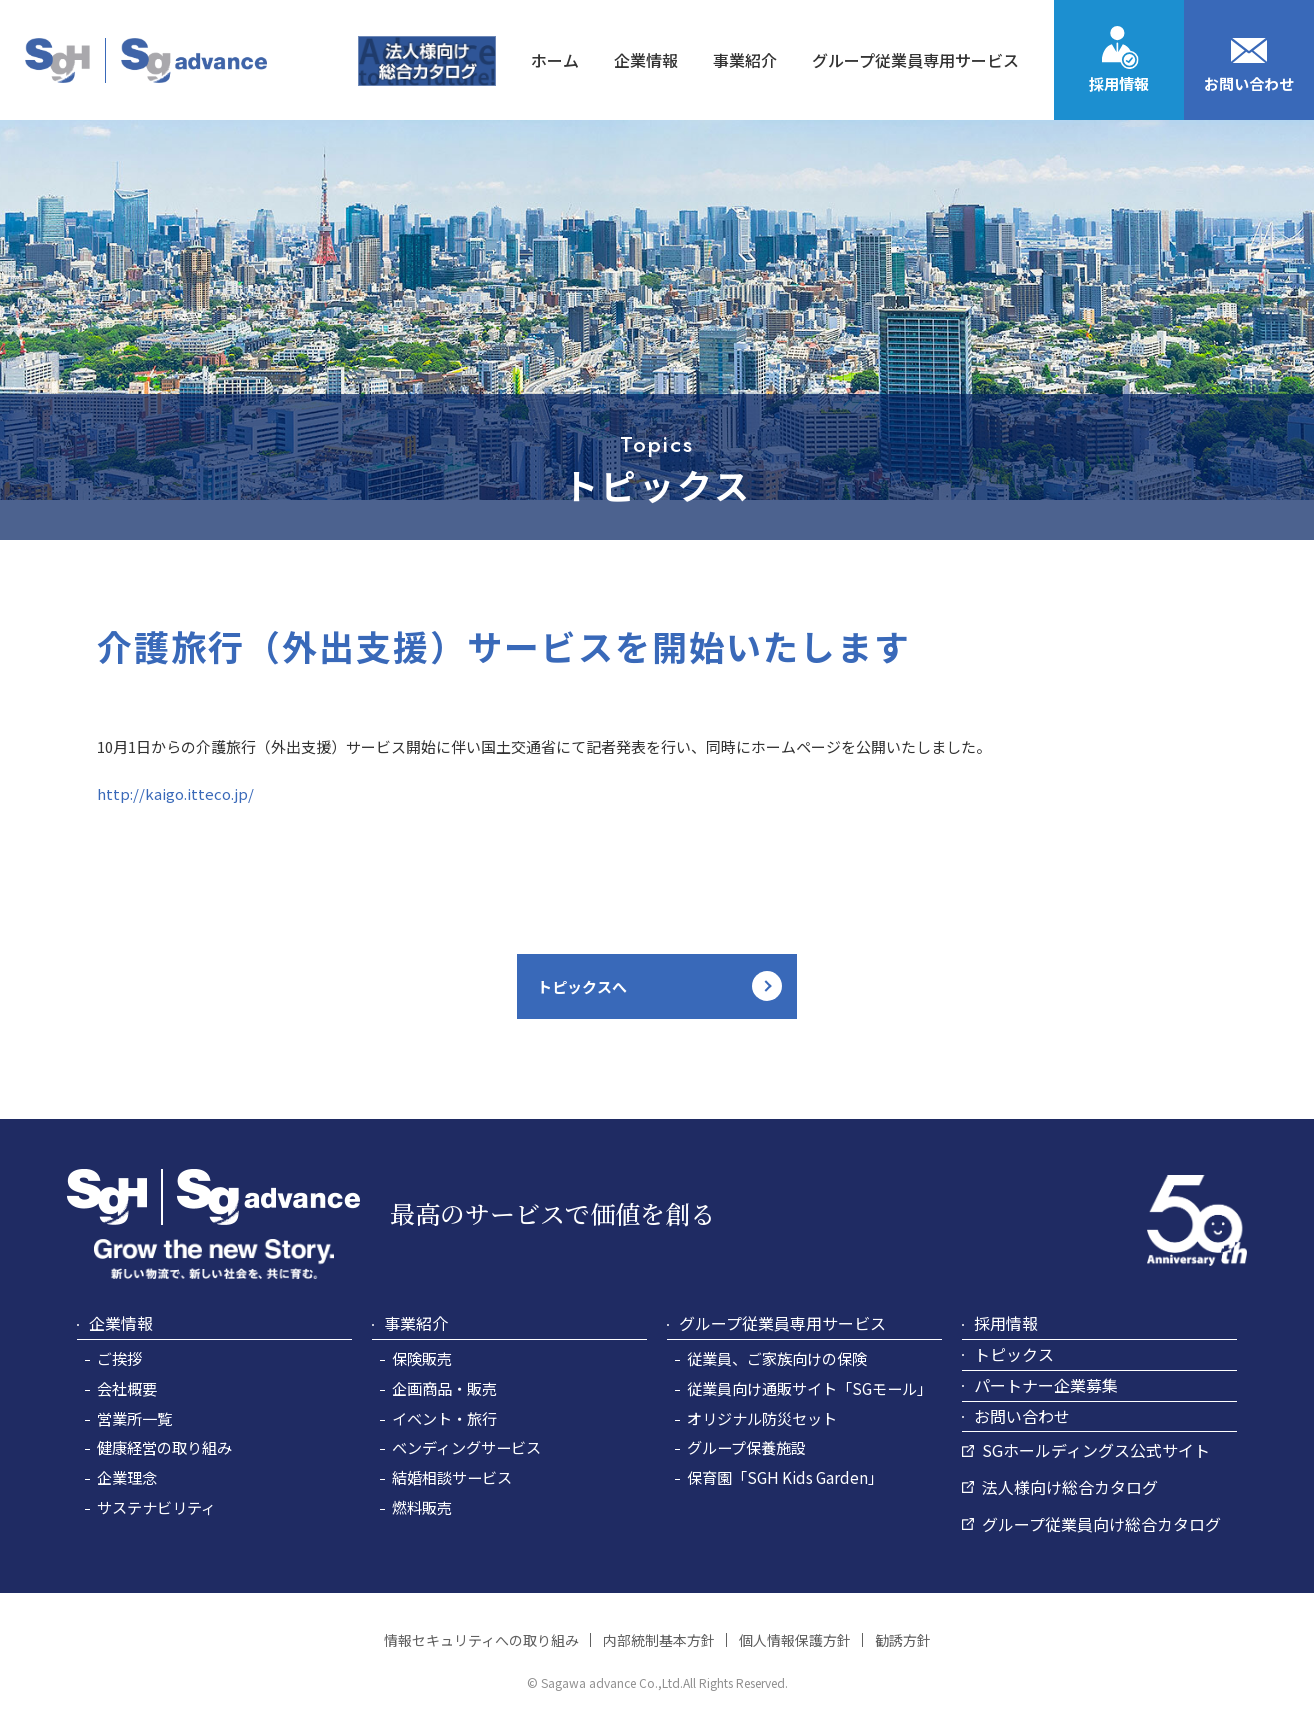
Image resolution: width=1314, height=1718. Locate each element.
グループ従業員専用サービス (782, 1323)
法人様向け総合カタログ (1070, 1487)
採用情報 (1119, 83)
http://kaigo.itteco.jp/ (175, 793)
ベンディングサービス (466, 1447)
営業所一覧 (134, 1418)
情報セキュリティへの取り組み (481, 1640)
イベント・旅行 (444, 1418)
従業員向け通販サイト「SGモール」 (809, 1388)
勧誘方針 (903, 1640)
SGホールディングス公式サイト (1096, 1450)
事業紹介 (416, 1323)
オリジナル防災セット (762, 1418)
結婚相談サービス (452, 1477)
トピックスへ (582, 986)
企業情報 (121, 1323)
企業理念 (127, 1477)
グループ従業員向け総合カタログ (1101, 1524)
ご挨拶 (119, 1358)
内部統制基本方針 (659, 1640)
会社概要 (127, 1388)
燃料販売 (422, 1507)
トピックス (1014, 1354)
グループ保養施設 (746, 1447)
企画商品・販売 (444, 1388)
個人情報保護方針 (795, 1640)
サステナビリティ (156, 1507)
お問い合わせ (1249, 83)
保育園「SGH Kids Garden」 (785, 1477)
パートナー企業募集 (1046, 1385)
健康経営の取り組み (164, 1447)
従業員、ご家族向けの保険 (777, 1358)
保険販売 (422, 1358)
